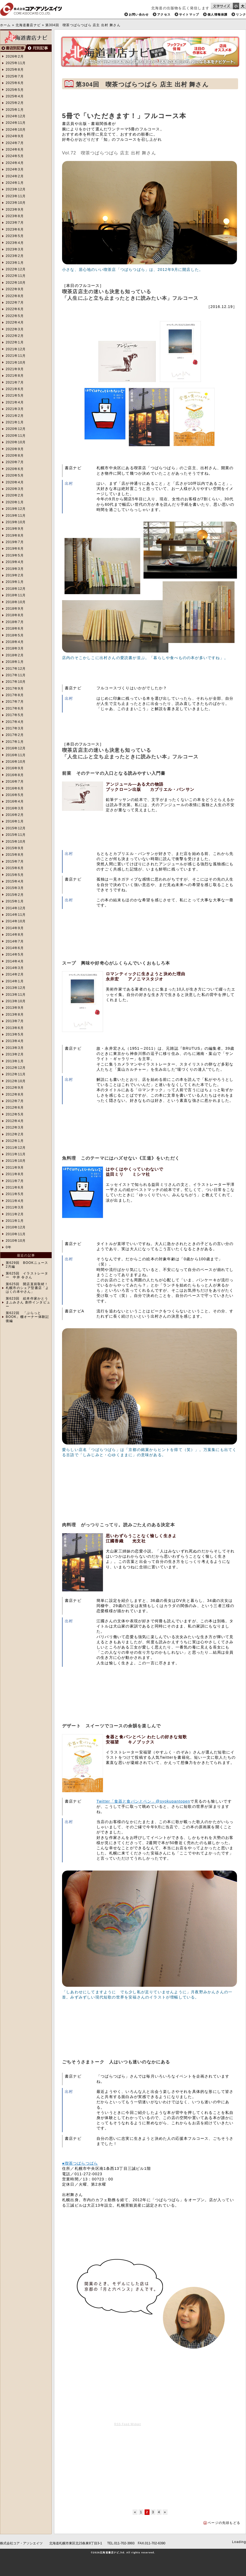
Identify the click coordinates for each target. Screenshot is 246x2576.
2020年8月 (15, 455)
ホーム (5, 25)
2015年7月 (15, 861)
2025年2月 (15, 103)
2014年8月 (15, 935)
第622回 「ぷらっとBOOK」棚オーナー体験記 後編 (27, 1317)
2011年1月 (15, 1221)
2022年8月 (15, 296)
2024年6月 (15, 149)
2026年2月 (15, 56)
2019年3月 (15, 569)
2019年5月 (15, 555)
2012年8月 (15, 1094)
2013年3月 (15, 1048)
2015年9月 (15, 848)
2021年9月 (15, 369)
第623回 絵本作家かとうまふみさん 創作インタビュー (28, 1302)
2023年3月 (15, 249)
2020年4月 (15, 482)
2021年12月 (16, 349)
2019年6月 (15, 548)
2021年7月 (15, 382)
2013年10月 (16, 1001)
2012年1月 (15, 1141)
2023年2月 (15, 256)
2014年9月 (15, 928)
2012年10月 (16, 1081)
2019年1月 (15, 582)
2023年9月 (15, 209)
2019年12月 (16, 509)
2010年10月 (16, 1241)
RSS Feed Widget (127, 2424)
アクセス (164, 14)
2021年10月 (16, 362)
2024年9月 (15, 136)
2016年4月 (15, 801)
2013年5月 (15, 1034)
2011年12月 (16, 1148)
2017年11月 (16, 675)
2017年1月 (15, 742)
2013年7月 (15, 1021)
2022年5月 (15, 316)
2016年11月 (16, 755)
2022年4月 (15, 322)
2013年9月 (15, 1008)
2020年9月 (15, 449)
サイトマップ (189, 14)
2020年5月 (15, 475)
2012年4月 (15, 1121)
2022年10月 (16, 283)
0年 (8, 1247)
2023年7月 (15, 223)
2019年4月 (15, 562)
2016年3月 (15, 808)
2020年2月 (15, 495)
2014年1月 (15, 981)
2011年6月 (15, 1187)
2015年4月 (15, 881)
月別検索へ (39, 48)
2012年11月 (16, 1074)
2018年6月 (15, 628)
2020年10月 (16, 442)
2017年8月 (15, 695)
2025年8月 (15, 69)
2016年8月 (15, 775)
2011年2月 (15, 1214)
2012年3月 (15, 1127)
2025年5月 (15, 90)
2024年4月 (15, 163)
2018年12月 (16, 589)
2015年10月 (16, 841)
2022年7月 (15, 302)
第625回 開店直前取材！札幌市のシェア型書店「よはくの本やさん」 (27, 1288)
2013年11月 (16, 995)
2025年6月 (15, 83)
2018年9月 (15, 609)
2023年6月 (15, 229)
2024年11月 (16, 123)
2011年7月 (15, 1181)
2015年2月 (15, 895)
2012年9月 (15, 1088)
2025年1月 (15, 110)
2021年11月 (16, 356)
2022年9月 (15, 289)
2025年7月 (15, 76)
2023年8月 (15, 216)
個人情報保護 (217, 14)
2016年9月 (15, 768)
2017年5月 (15, 715)
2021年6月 (15, 389)
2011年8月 (15, 1174)
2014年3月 (15, 968)
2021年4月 (15, 402)
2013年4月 (15, 1041)
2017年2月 (15, 735)
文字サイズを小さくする (236, 6)
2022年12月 (16, 269)
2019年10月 (16, 522)
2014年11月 (16, 915)
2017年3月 (15, 728)
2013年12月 (16, 988)
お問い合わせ (139, 14)
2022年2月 (15, 336)
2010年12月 (16, 1227)
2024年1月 (15, 183)
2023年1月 (15, 263)
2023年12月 (16, 189)
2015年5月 (15, 875)
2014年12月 (16, 908)
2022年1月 (15, 342)
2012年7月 (15, 1101)
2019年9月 (15, 529)
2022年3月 (15, 329)
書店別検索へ (13, 48)
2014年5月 (15, 954)
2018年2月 (15, 655)
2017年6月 (15, 708)
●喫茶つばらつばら (80, 2163)
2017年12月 (16, 669)
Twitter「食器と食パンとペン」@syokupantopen (143, 1801)
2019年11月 (16, 515)
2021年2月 (15, 416)
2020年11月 (16, 436)
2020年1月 (15, 502)
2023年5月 (15, 236)
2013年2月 (15, 1054)
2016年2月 (15, 815)
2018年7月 (15, 622)
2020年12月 (16, 429)
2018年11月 (16, 595)
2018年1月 (15, 662)
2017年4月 (15, 722)
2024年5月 (15, 156)
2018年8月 (15, 615)
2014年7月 (15, 941)
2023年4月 (15, 243)
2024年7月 (15, 143)
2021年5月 (15, 395)
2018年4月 (15, 642)
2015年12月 (16, 828)
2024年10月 (16, 129)
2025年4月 (15, 96)
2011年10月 (16, 1161)
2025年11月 (16, 63)
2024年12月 (16, 116)
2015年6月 (15, 868)
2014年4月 (15, 961)
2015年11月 (16, 835)
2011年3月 (15, 1207)
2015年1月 (15, 901)
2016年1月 (15, 821)
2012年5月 (15, 1114)
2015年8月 (15, 855)
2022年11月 (16, 276)
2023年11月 (16, 196)
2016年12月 (16, 748)
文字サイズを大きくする (242, 6)
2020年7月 (15, 462)
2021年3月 (15, 409)
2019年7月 (15, 542)
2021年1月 (15, 422)
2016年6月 (15, 788)
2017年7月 (15, 702)
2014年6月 (15, 948)
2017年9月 (15, 688)
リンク (241, 14)
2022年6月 (15, 309)
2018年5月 (15, 635)
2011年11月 (16, 1154)
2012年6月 (15, 1107)
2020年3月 (15, 489)
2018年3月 (15, 648)
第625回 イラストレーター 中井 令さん (27, 1275)
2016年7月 (15, 781)
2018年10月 (16, 602)
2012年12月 (16, 1068)
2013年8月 (15, 1014)
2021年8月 (15, 376)
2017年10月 (16, 682)
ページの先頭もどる (224, 2523)
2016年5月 (15, 795)
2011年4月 (15, 1201)
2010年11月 (16, 1234)
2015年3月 (15, 888)
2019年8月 (15, 535)
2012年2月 (15, 1134)
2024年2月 (15, 176)
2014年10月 (16, 921)
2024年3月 (15, 169)
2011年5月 (15, 1194)
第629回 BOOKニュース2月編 (27, 1264)
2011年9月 (15, 1167)
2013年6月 (15, 1028)
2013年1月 (15, 1061)
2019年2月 (15, 575)
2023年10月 (16, 203)
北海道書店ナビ (28, 25)
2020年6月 (15, 469)
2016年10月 (16, 762)
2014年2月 (15, 974)
